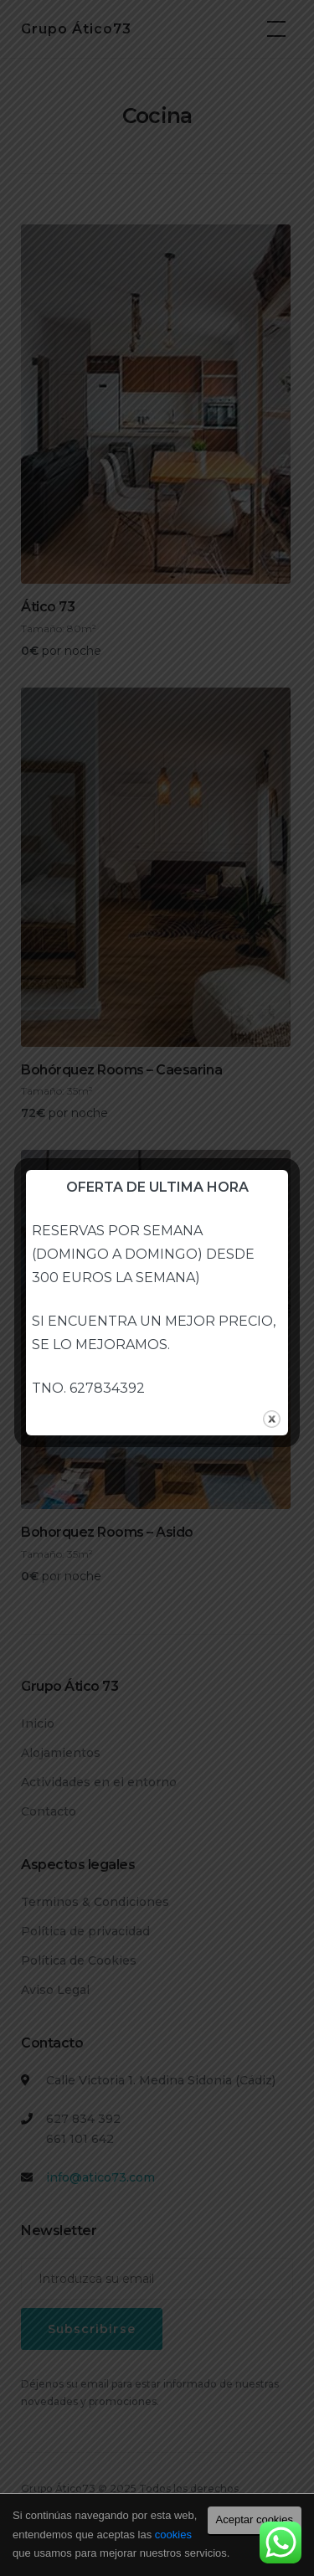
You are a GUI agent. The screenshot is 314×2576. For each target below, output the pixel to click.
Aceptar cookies (255, 2519)
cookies (173, 2534)
